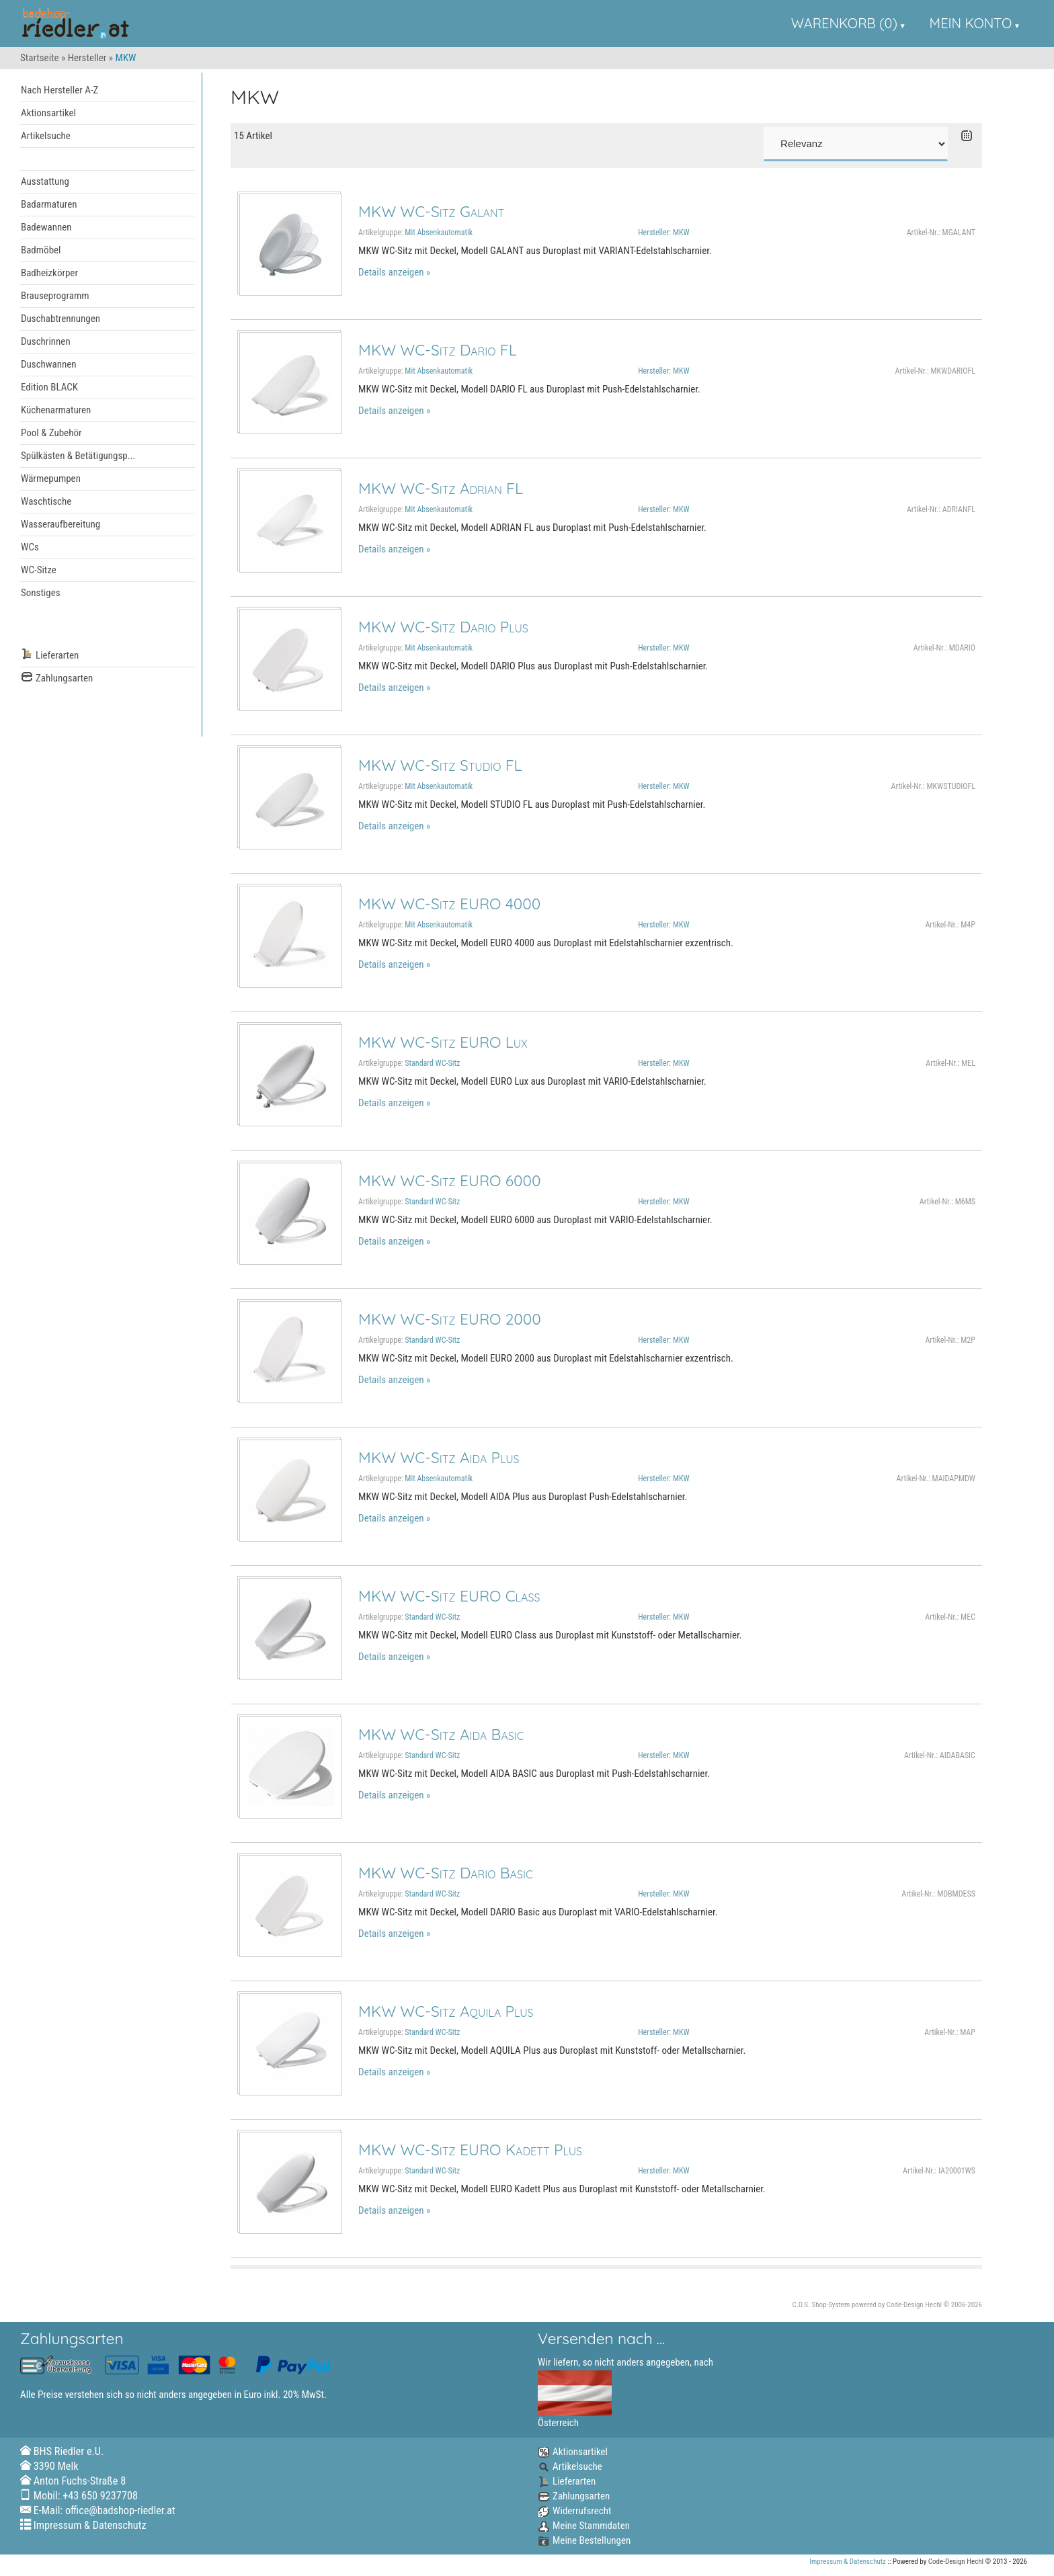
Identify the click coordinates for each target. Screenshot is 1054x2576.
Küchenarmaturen (56, 410)
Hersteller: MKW (663, 232)
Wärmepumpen (51, 478)
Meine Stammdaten (584, 2526)
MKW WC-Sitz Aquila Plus (445, 2011)
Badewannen (46, 227)
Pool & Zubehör (51, 433)
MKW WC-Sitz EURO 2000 (449, 1319)
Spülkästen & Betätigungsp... (78, 456)
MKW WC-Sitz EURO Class (449, 1596)
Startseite (39, 58)
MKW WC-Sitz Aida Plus (439, 1457)
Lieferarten (50, 656)
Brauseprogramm (55, 296)
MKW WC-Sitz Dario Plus (443, 626)
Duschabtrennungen (60, 319)
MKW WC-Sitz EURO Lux (443, 1042)
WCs (30, 547)
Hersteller (87, 58)
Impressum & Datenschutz (90, 2525)
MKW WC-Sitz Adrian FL (440, 488)
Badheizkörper (49, 273)
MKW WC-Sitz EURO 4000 (449, 903)
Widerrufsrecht (574, 2511)
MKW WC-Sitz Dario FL (437, 350)
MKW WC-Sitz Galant (431, 211)
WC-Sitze (38, 570)
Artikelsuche (46, 136)
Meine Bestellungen (584, 2540)
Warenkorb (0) (844, 23)
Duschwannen (49, 364)
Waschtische (46, 501)
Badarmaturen (49, 204)
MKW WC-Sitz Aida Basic (441, 1734)
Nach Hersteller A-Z (59, 90)
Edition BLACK (49, 387)
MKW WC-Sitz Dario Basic (445, 1872)
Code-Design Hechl (914, 2304)
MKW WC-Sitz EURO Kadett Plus (470, 2149)
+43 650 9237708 (100, 2495)
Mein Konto (971, 23)
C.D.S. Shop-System (821, 2304)
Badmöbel (41, 250)
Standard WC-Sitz (432, 1063)
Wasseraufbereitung (60, 524)
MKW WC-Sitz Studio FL (440, 765)
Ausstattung (45, 181)
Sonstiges (40, 593)
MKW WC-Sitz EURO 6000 (449, 1180)
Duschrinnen (46, 341)
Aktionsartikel (48, 113)
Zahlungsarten (57, 678)
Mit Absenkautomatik (439, 232)
